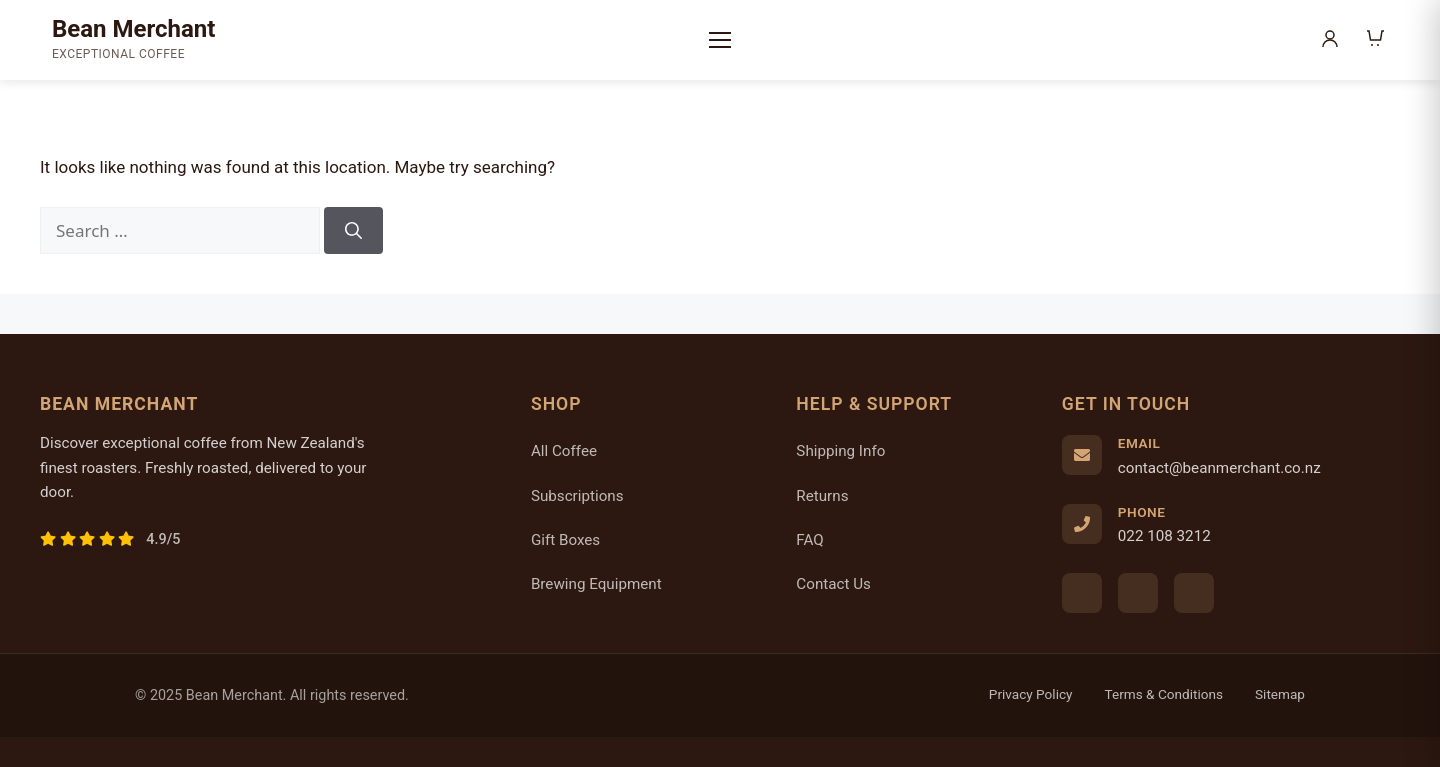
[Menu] (720, 40)
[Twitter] (1194, 593)
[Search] (353, 231)
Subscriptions (577, 496)
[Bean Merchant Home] (133, 40)
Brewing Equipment (596, 584)
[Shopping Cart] (1376, 40)
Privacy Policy (1031, 694)
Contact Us (833, 584)
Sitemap (1280, 694)
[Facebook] (1082, 593)
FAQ (809, 540)
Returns (822, 496)
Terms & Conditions (1164, 694)
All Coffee (564, 451)
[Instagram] (1138, 593)
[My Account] (1332, 40)
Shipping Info (840, 451)
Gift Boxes (565, 540)
